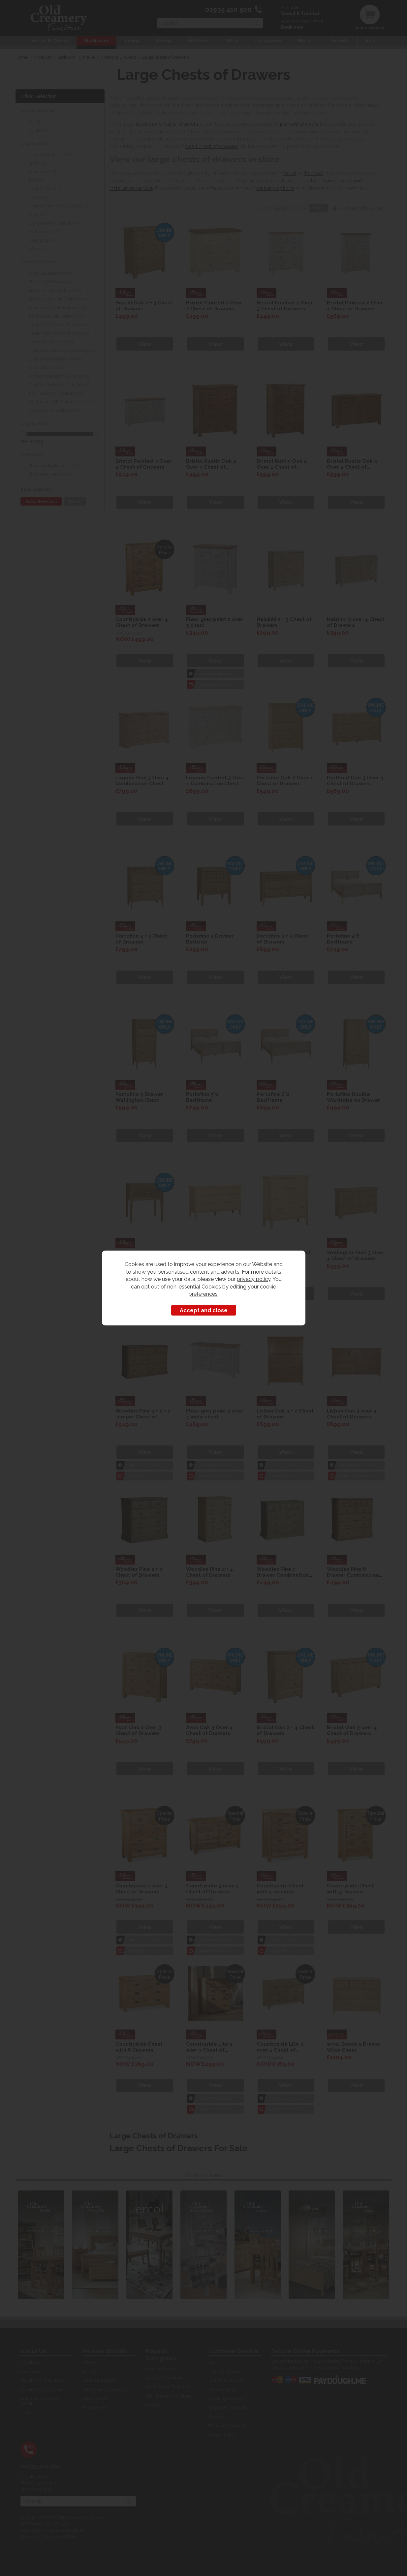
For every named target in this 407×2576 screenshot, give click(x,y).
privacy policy (253, 1279)
